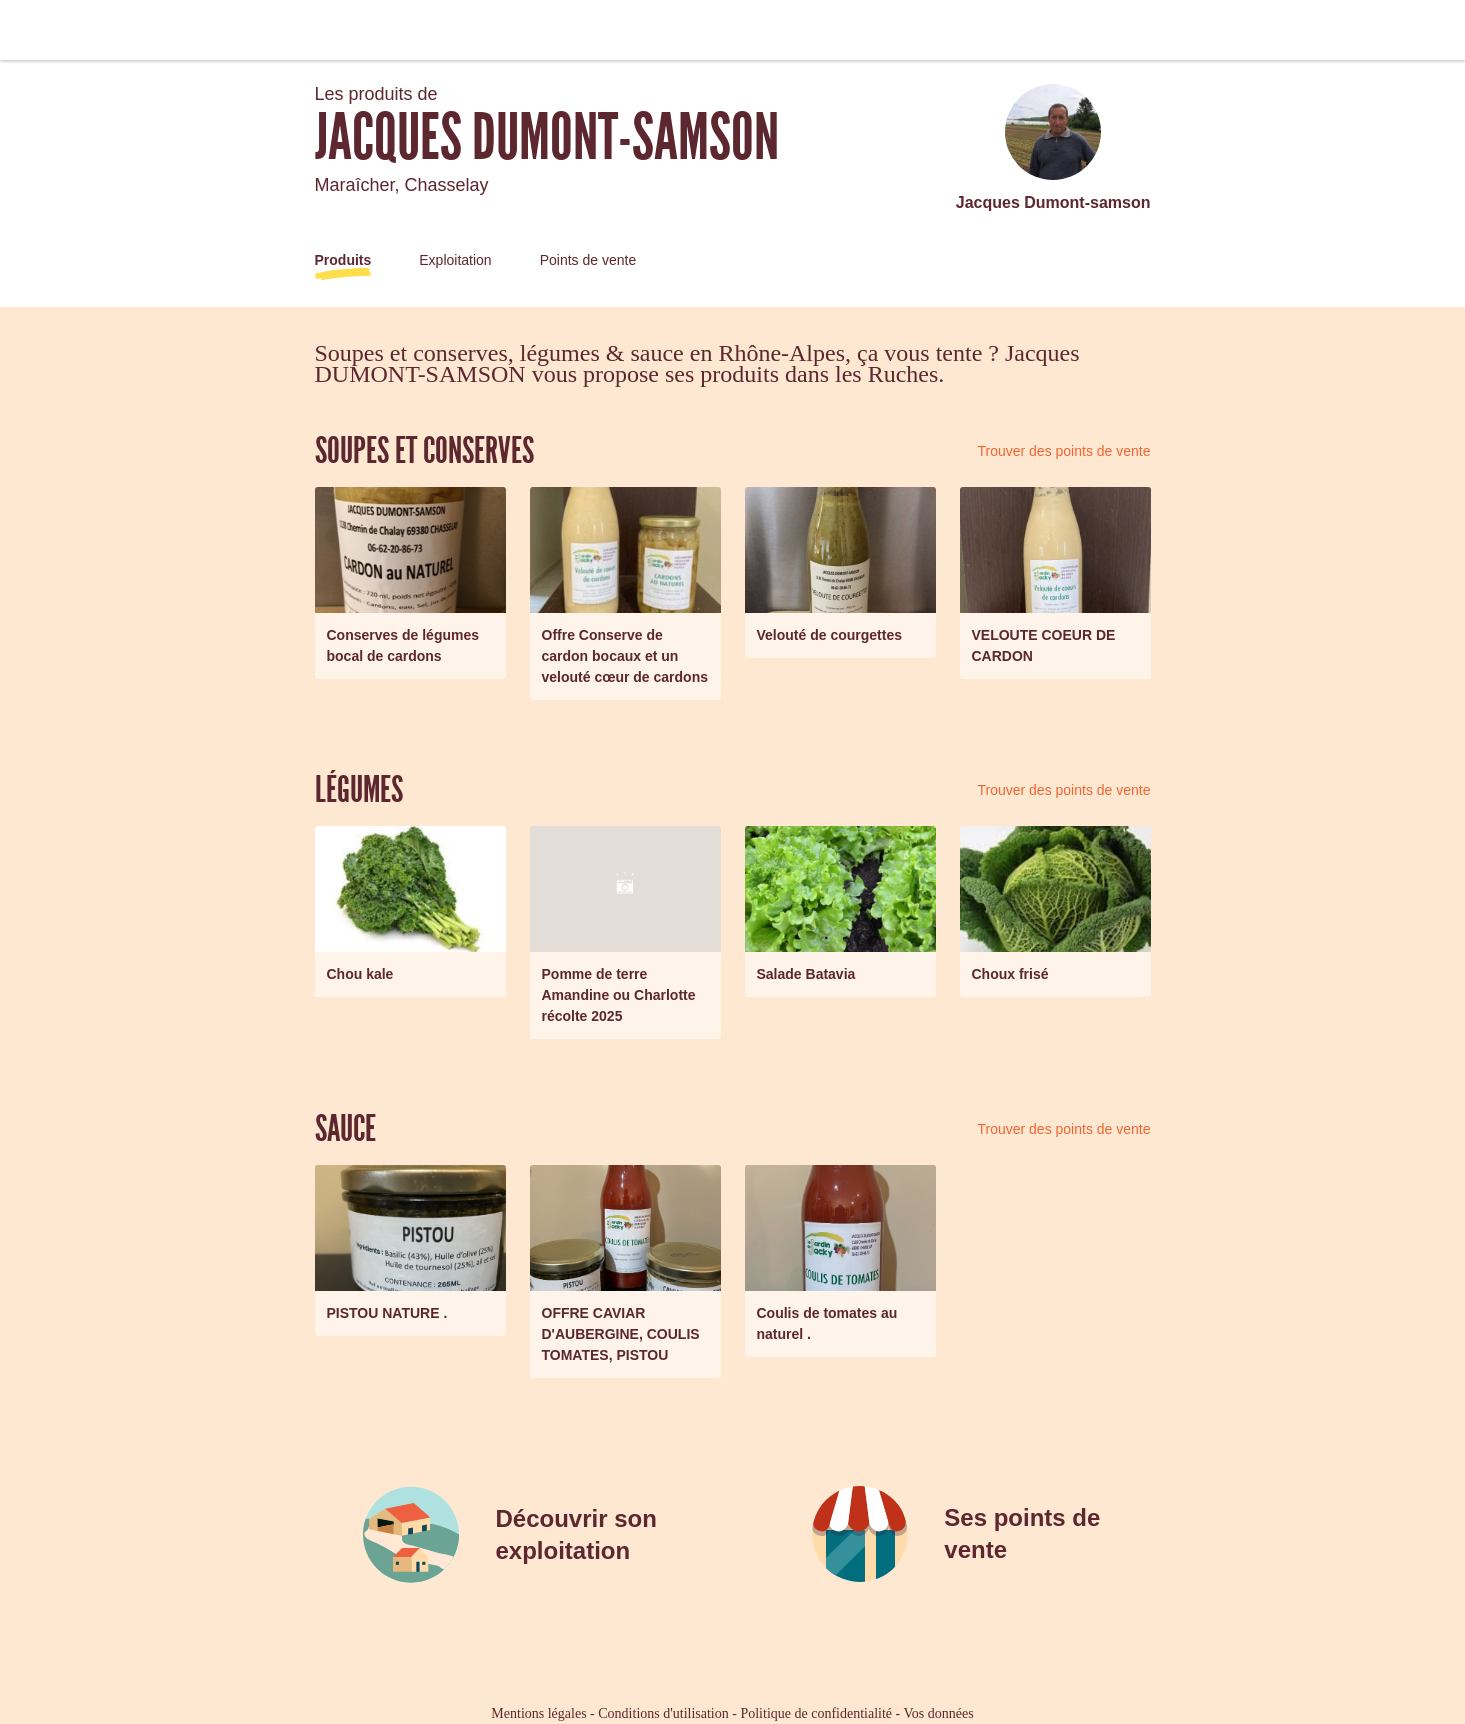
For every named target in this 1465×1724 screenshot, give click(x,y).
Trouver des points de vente (1063, 451)
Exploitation (455, 260)
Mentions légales (538, 1713)
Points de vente (588, 260)
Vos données (939, 1713)
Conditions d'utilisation (663, 1713)
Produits (343, 260)
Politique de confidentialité (816, 1713)
